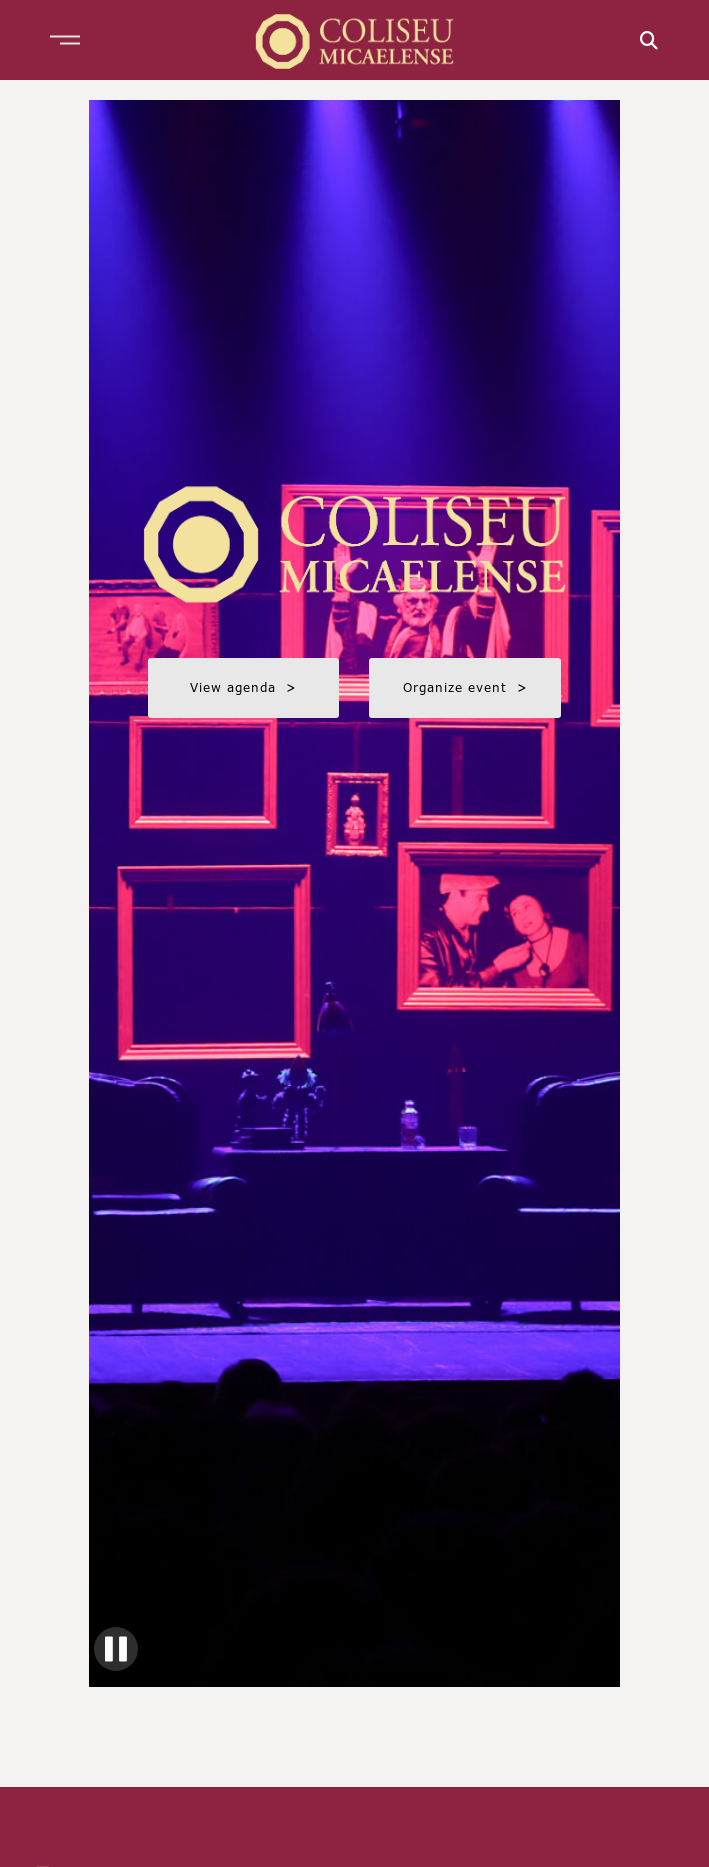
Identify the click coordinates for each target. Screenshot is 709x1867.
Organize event (465, 687)
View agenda (243, 687)
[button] (65, 40)
